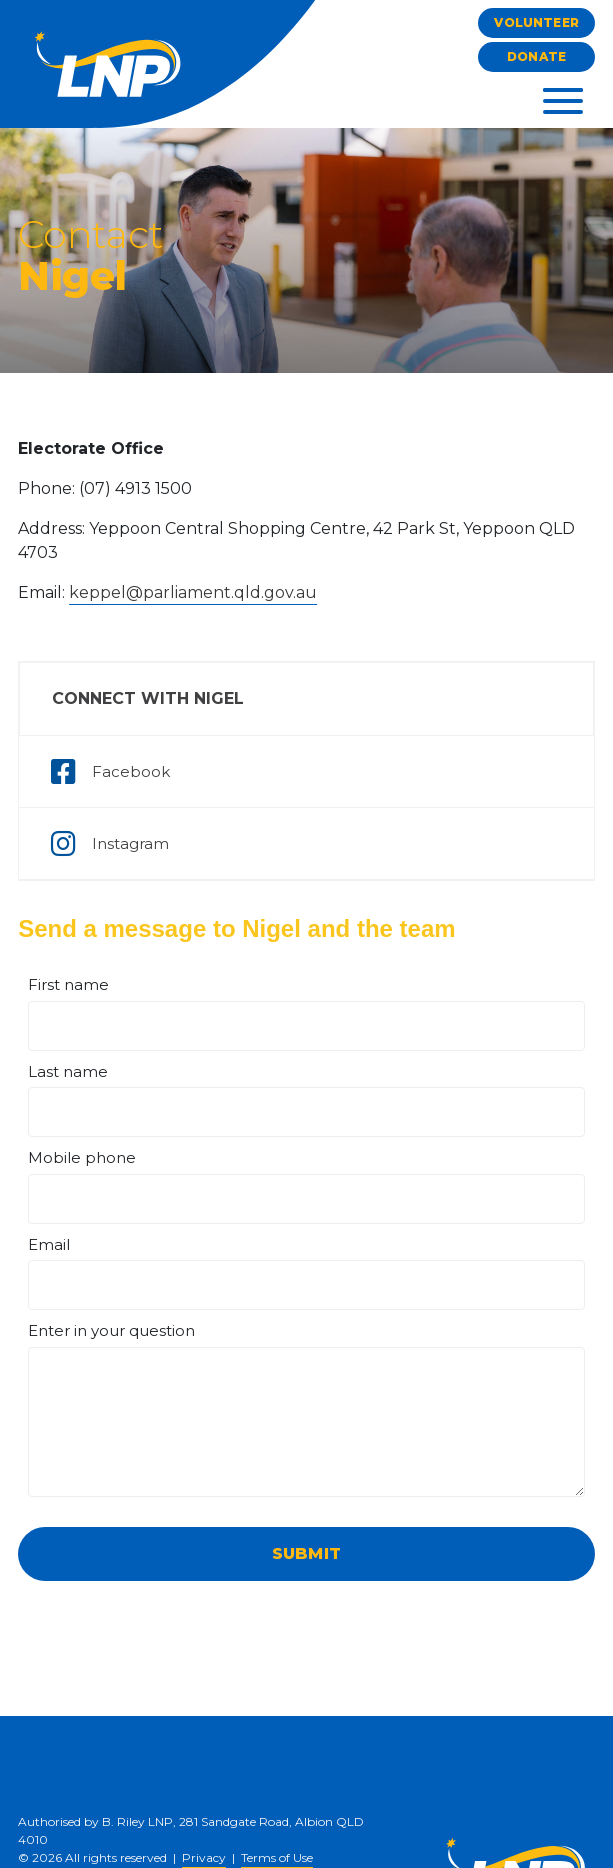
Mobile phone (82, 1157)
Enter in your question (111, 1330)
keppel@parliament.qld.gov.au (193, 592)
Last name (68, 1071)
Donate (536, 56)
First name (68, 984)
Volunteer (536, 22)
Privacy (204, 1857)
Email (49, 1244)
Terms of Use (277, 1857)
